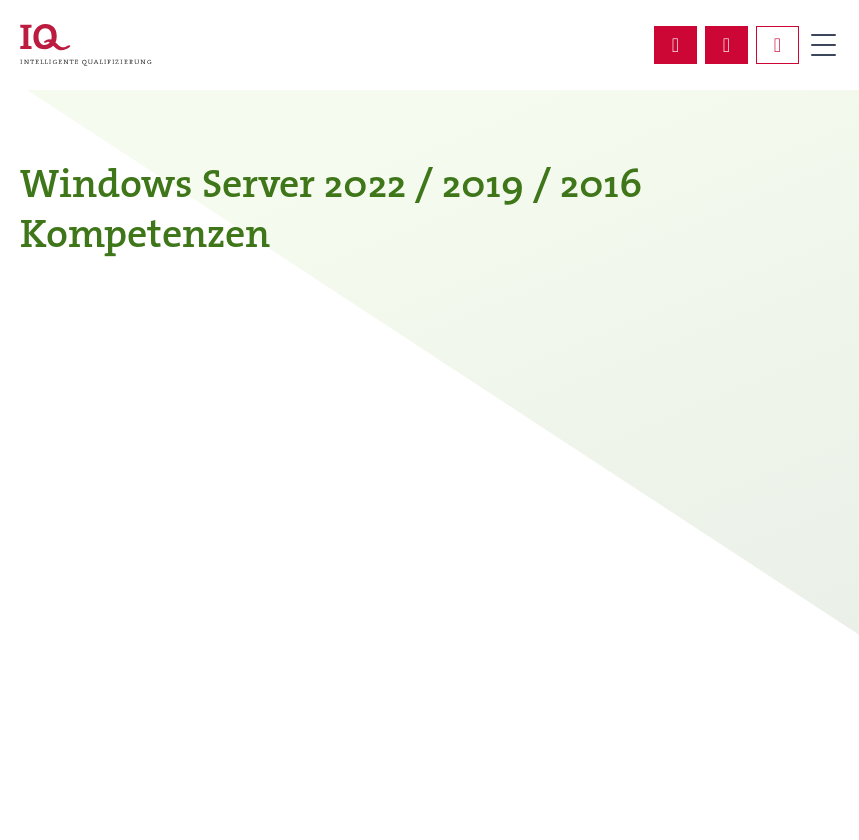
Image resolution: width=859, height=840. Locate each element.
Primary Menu (823, 45)
